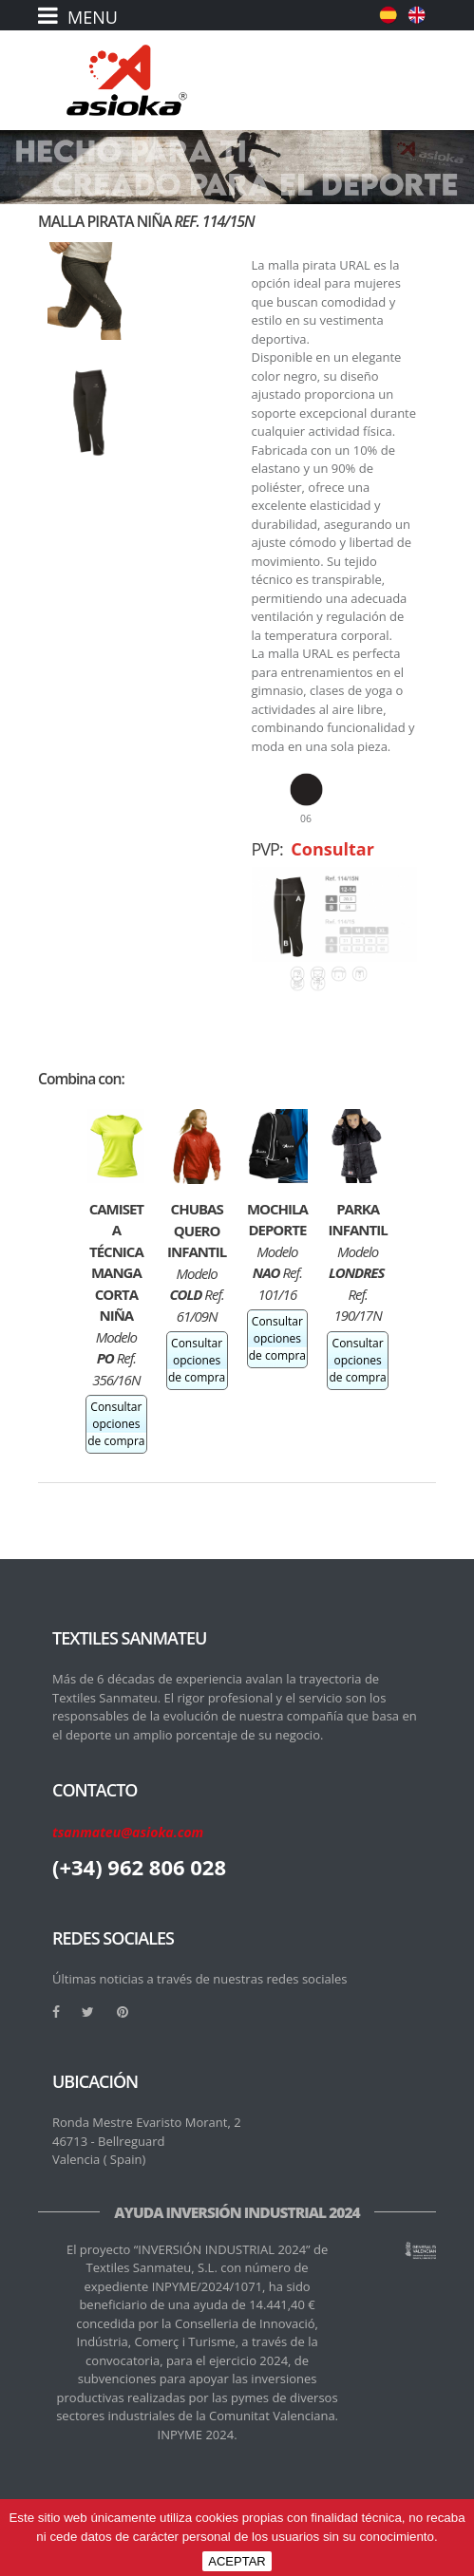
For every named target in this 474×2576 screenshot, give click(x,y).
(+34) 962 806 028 (139, 1866)
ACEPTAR (236, 2561)
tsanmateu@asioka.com (127, 1832)
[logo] (127, 80)
